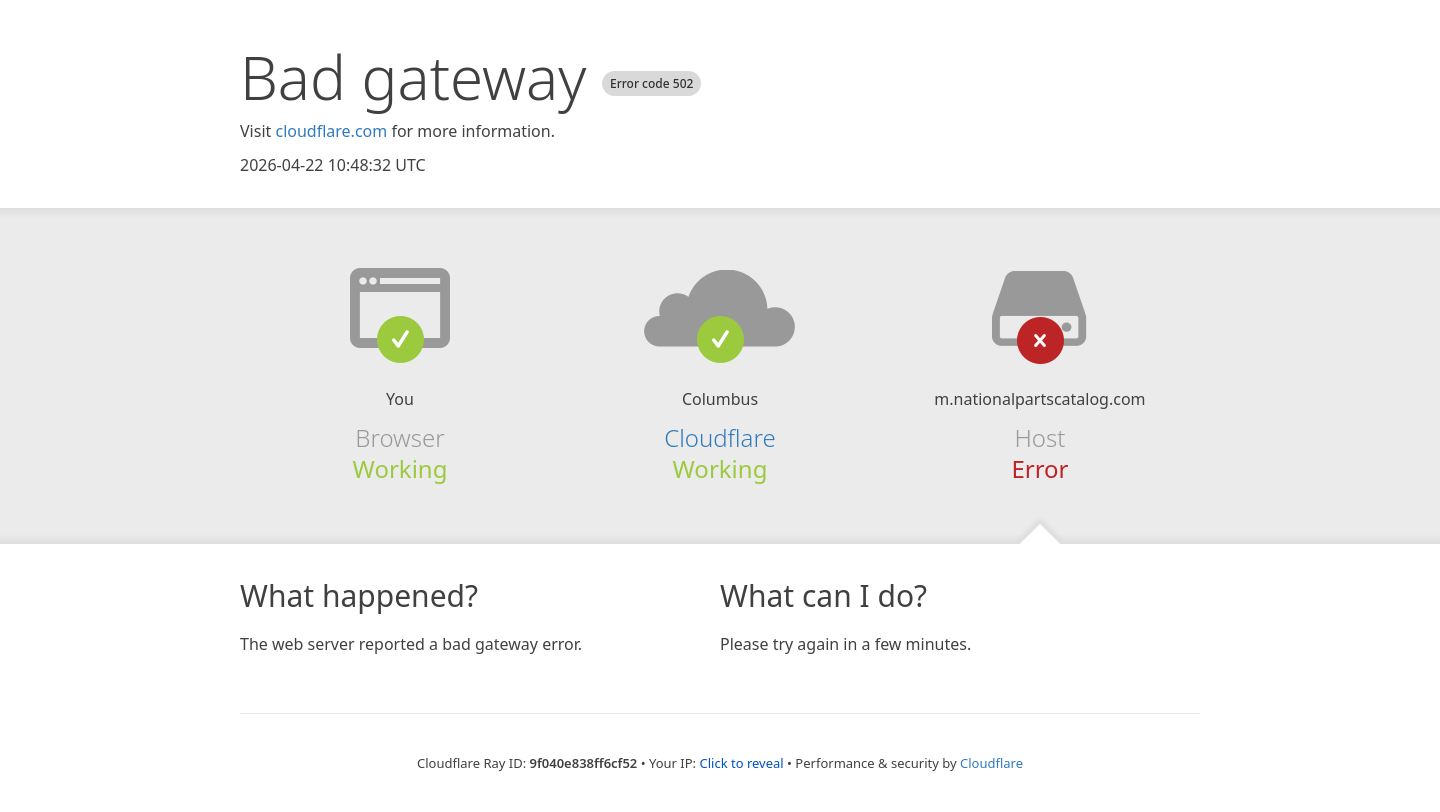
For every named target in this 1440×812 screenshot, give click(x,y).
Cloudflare (719, 437)
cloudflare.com (331, 131)
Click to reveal (741, 763)
